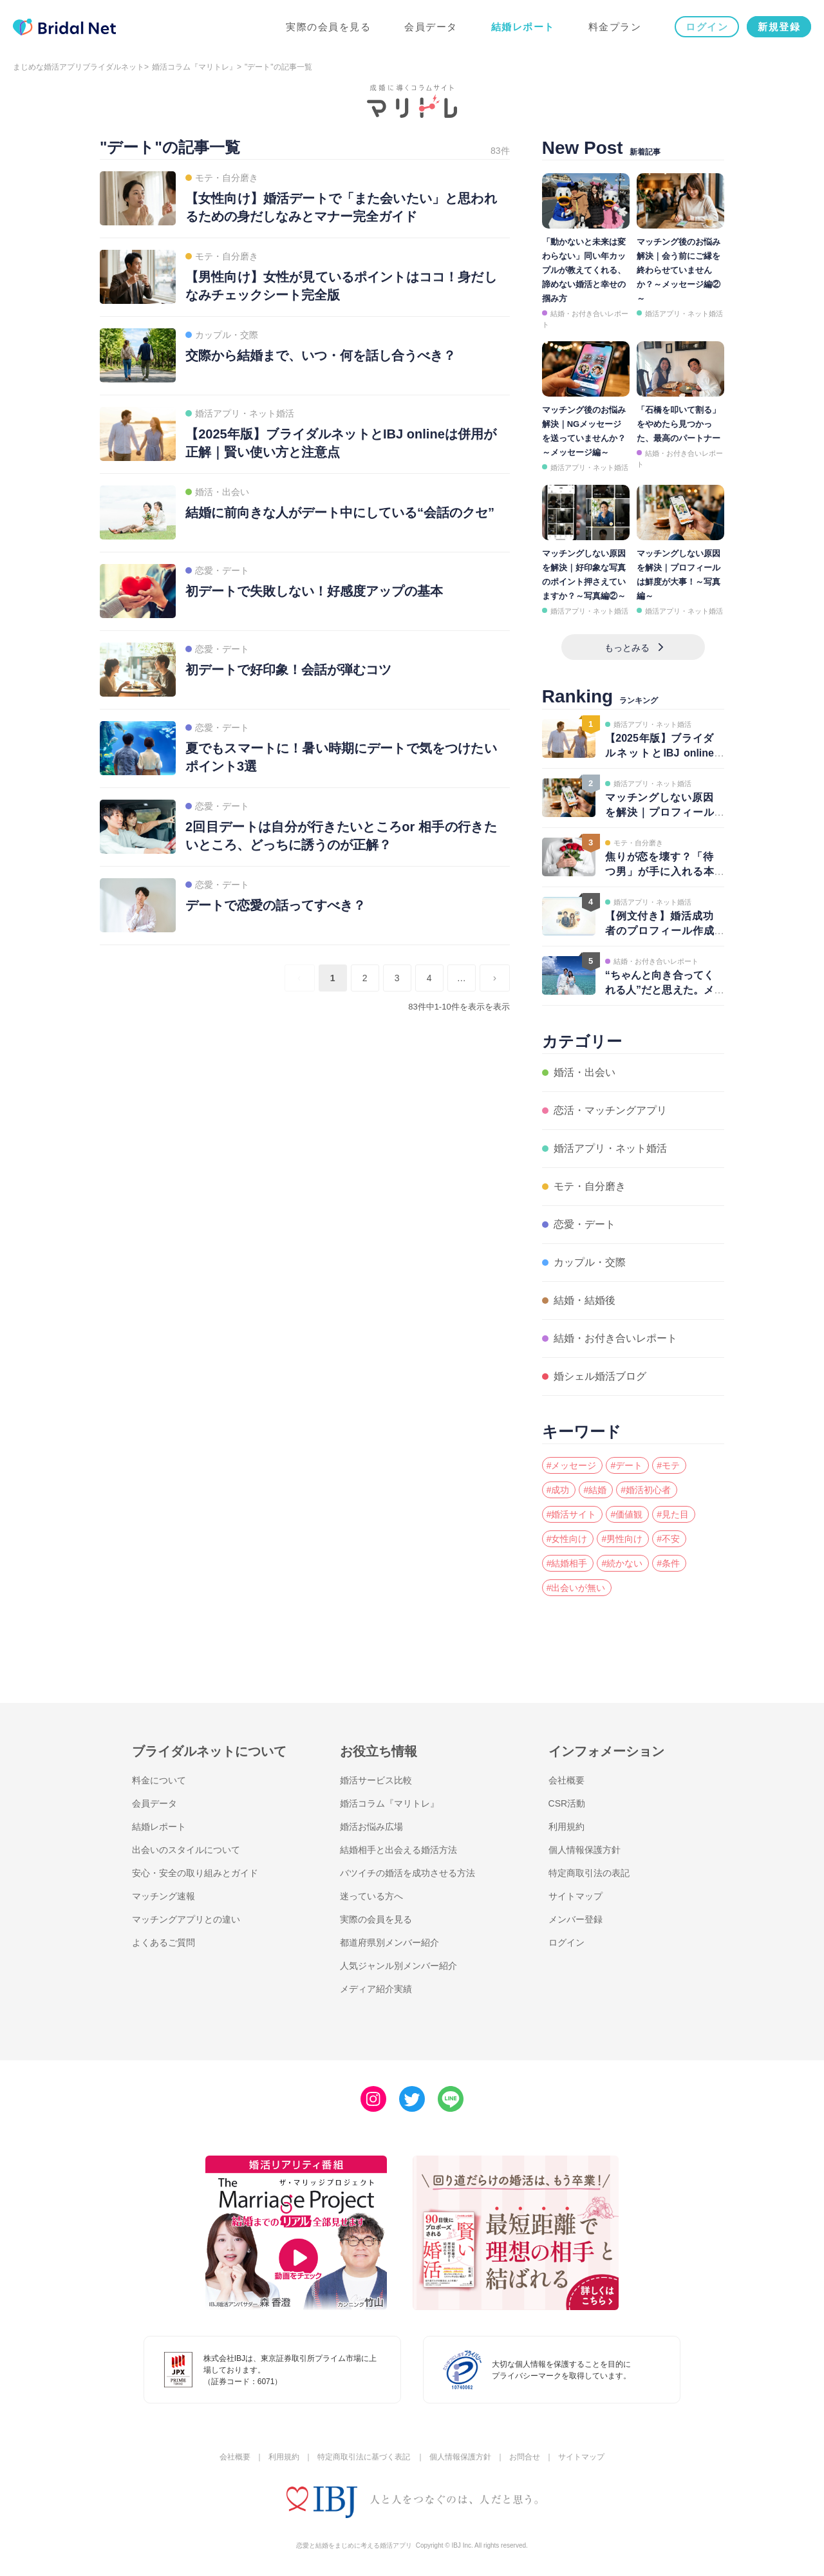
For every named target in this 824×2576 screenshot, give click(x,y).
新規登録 (779, 26)
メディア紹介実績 (376, 1989)
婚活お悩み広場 (371, 1826)
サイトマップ (575, 1896)
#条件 (668, 1563)
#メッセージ (572, 1465)
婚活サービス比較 (376, 1780)
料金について (159, 1780)
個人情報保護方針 (584, 1850)
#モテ (668, 1465)
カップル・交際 (590, 1262)
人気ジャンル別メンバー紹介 (398, 1965)
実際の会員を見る (328, 26)
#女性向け (567, 1539)
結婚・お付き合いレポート (615, 1338)
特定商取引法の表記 (589, 1873)
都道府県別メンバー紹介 (389, 1942)
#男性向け (621, 1539)
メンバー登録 (575, 1919)
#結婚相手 (567, 1563)
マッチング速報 (163, 1896)
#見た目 (673, 1514)
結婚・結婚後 (584, 1300)
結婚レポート (523, 26)
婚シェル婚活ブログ (600, 1376)
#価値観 (626, 1514)
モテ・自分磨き (590, 1186)
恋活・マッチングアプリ (610, 1110)
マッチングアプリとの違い (186, 1919)
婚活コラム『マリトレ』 (194, 66)
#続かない (621, 1563)
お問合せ (524, 2456)
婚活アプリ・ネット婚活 (684, 313)
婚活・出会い (584, 1072)
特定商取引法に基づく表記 (363, 2456)
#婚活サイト (572, 1514)
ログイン (707, 26)
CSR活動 (567, 1803)
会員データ (431, 26)
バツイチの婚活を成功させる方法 (407, 1873)
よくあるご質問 (163, 1942)
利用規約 (566, 1826)
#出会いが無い (576, 1588)
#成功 (558, 1490)
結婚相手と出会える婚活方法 (398, 1850)
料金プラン (615, 26)
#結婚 (594, 1490)
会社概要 (566, 1780)
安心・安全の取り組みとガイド (195, 1873)
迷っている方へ (371, 1896)
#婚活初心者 (646, 1490)
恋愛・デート (584, 1224)
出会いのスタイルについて (186, 1850)
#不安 (668, 1539)
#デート (626, 1465)
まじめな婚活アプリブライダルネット (78, 66)
